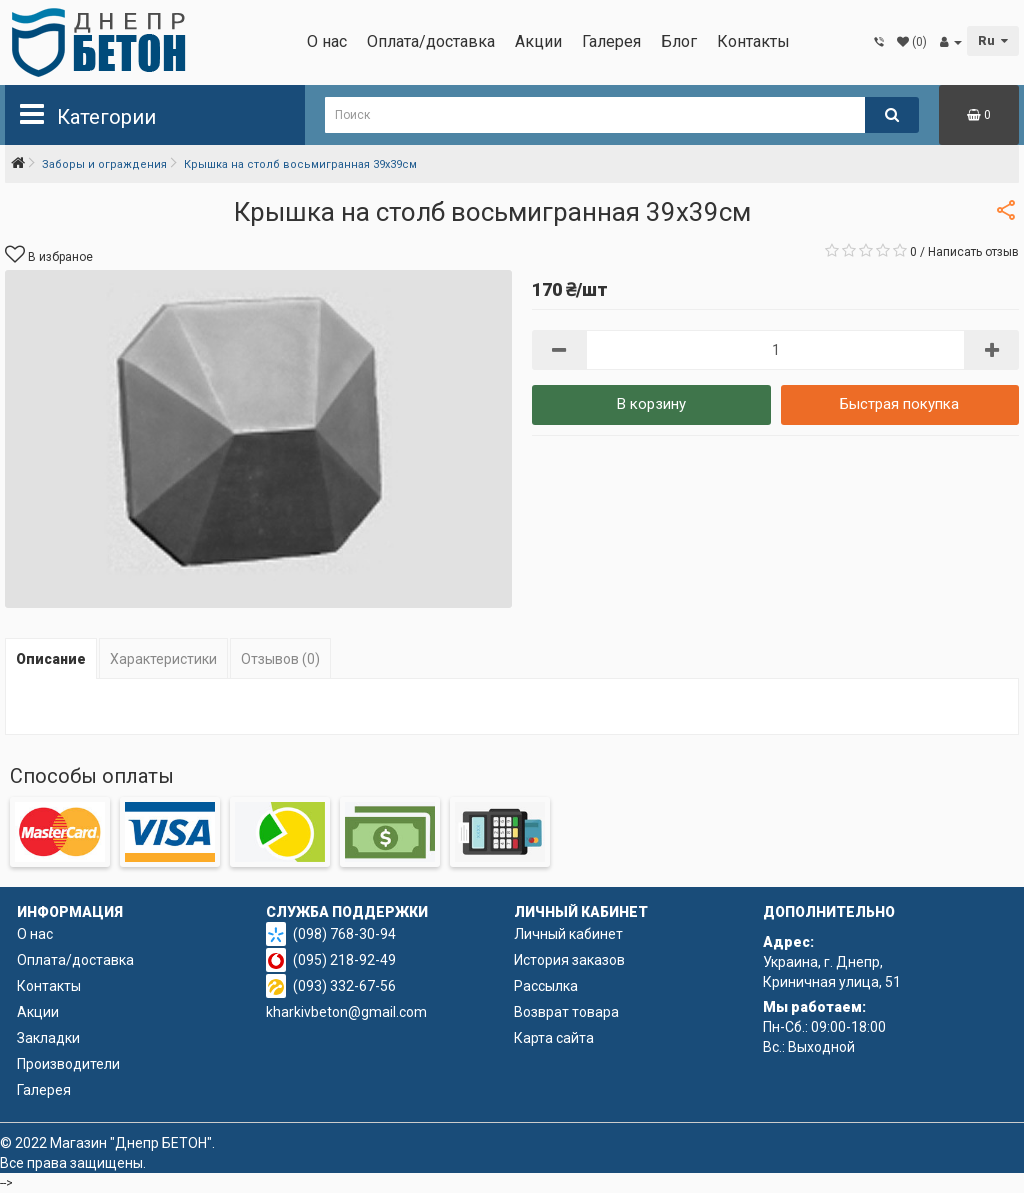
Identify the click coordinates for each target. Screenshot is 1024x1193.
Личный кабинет (568, 934)
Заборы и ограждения (104, 164)
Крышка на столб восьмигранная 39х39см (300, 164)
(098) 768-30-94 (344, 934)
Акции (538, 41)
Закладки (48, 1038)
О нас (327, 41)
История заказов (569, 960)
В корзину (651, 404)
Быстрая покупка (899, 404)
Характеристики (163, 659)
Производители (68, 1064)
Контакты (753, 41)
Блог (679, 41)
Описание (51, 659)
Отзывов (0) (280, 659)
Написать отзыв (973, 252)
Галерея (611, 41)
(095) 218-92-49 (344, 960)
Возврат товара (566, 1012)
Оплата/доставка (431, 41)
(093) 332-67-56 (344, 986)
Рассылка (546, 986)
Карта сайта (554, 1038)
